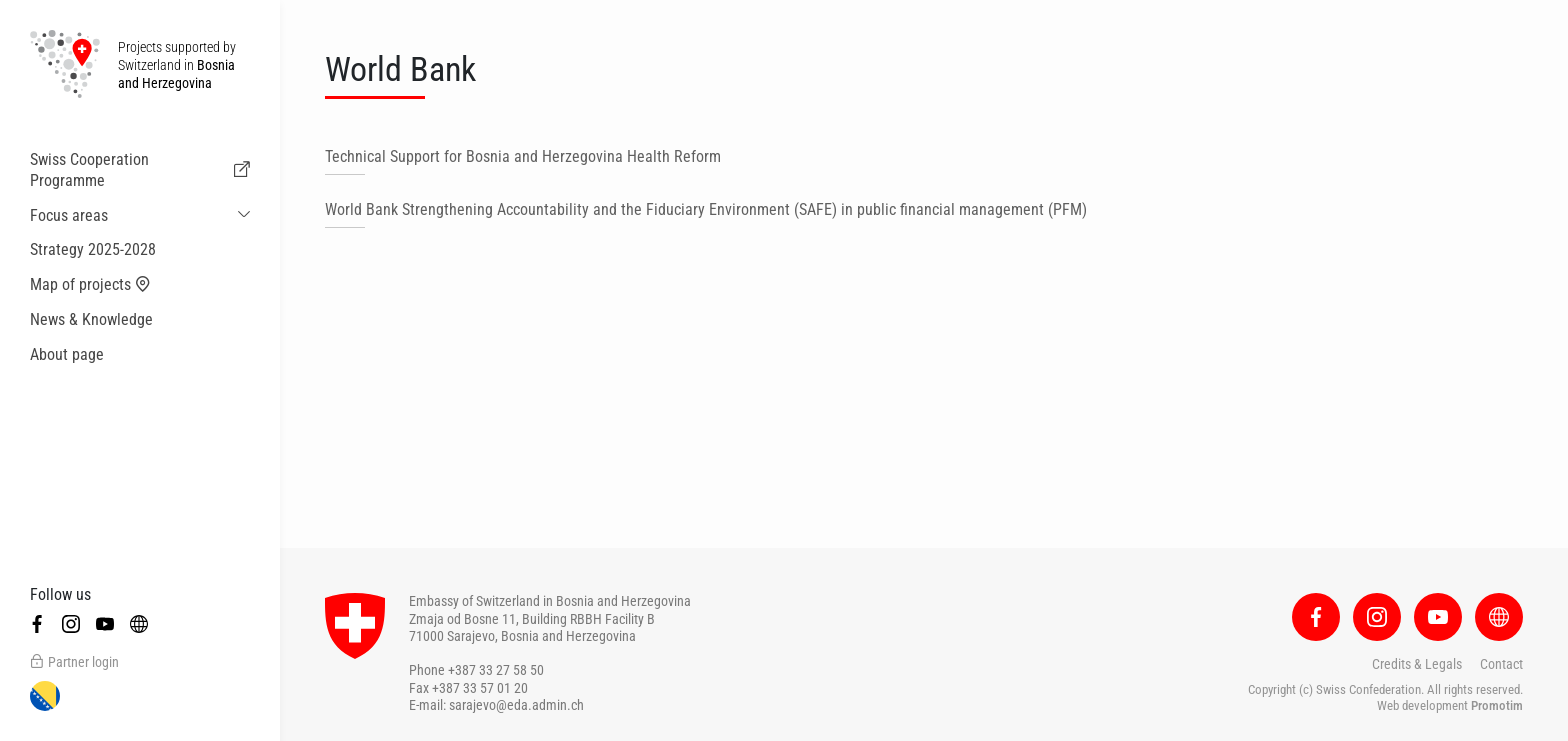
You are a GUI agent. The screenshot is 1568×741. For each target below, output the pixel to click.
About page (67, 354)
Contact (1501, 664)
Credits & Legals (1417, 664)
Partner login (74, 662)
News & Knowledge (91, 319)
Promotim (1497, 705)
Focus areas (69, 215)
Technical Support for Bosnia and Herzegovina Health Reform (523, 156)
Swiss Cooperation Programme (140, 170)
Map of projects (90, 285)
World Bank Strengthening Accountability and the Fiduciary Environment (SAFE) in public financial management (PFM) (706, 209)
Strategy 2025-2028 (93, 249)
